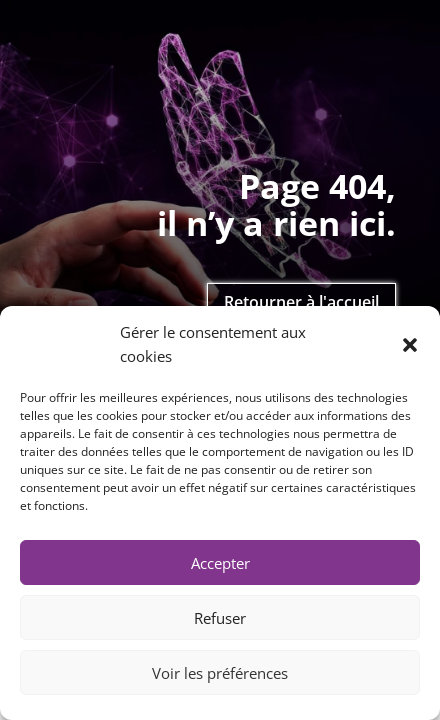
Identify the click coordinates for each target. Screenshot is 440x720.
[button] (410, 345)
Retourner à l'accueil (301, 302)
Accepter (220, 563)
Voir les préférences (220, 673)
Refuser (220, 618)
